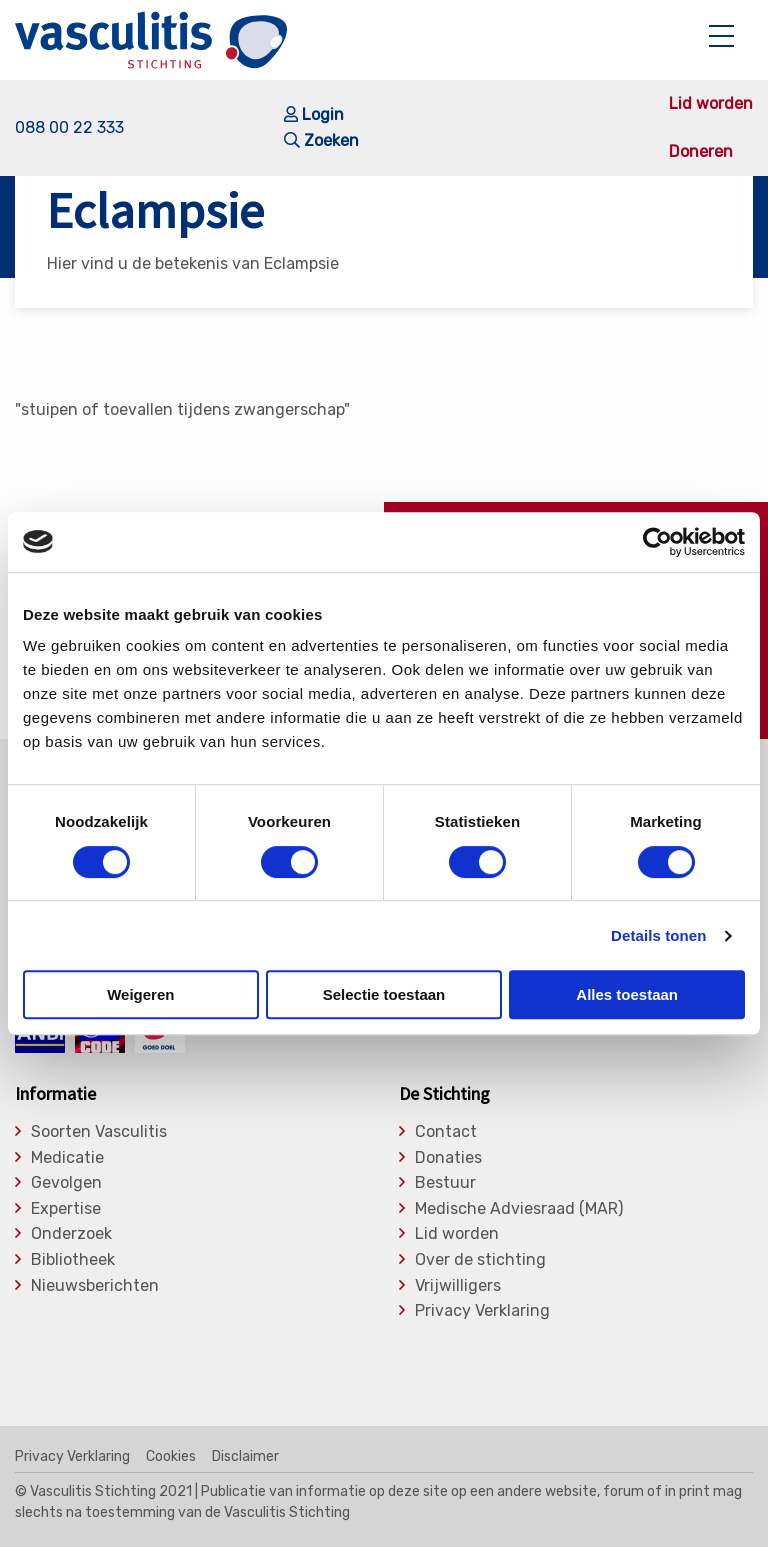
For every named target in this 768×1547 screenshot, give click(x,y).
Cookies (171, 1457)
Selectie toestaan (384, 994)
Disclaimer (245, 1457)
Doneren (701, 152)
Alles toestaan (627, 994)
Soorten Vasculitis (99, 1132)
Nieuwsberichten (95, 1286)
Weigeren (140, 994)
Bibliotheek (73, 1260)
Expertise (66, 1209)
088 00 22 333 (69, 127)
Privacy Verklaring (482, 1311)
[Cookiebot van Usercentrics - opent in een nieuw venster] (657, 542)
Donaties (448, 1158)
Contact (446, 1132)
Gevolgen (66, 1183)
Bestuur (445, 1183)
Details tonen (658, 935)
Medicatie (67, 1158)
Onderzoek (71, 1234)
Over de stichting (480, 1260)
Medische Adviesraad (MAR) (519, 1209)
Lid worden (711, 104)
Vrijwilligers (458, 1286)
